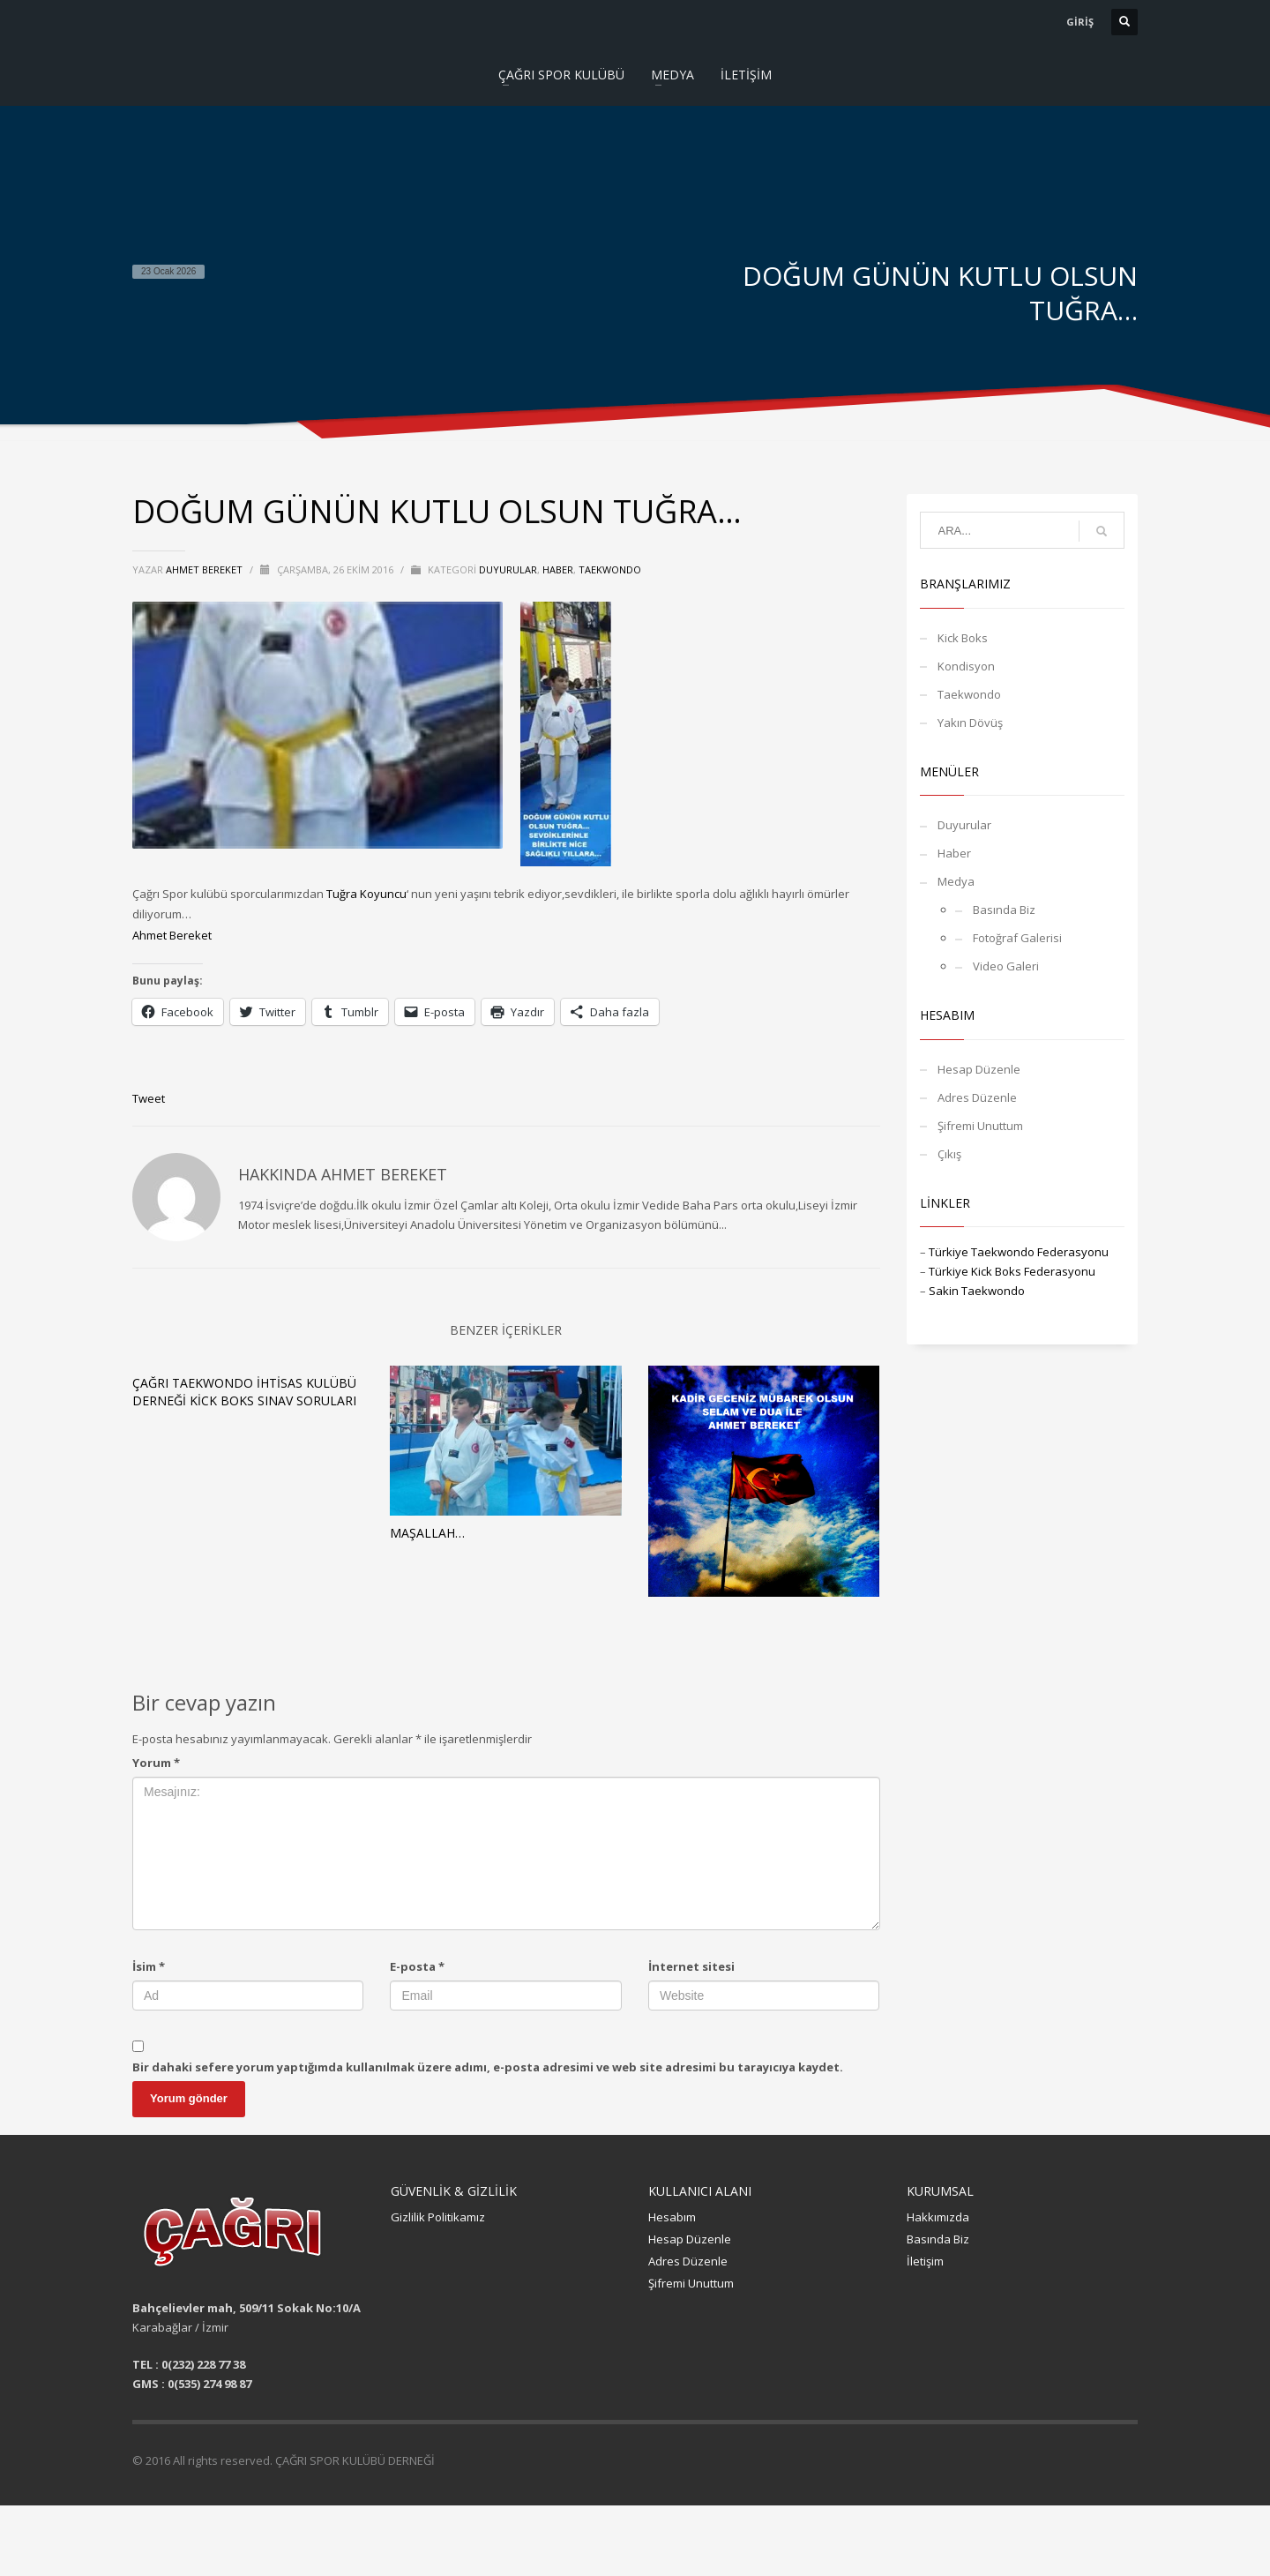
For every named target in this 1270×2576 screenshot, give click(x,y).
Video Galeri (1006, 966)
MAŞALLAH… (427, 1532)
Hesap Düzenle (979, 1069)
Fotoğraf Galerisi (1017, 938)
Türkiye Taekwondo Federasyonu (1019, 1252)
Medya (956, 881)
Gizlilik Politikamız (438, 2217)
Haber (557, 569)
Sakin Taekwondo (977, 1291)
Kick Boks (963, 638)
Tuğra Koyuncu (366, 894)
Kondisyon (966, 666)
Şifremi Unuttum (980, 1126)
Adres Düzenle (977, 1097)
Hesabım (672, 2217)
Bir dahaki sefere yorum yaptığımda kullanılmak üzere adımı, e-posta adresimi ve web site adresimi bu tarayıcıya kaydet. (487, 2067)
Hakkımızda (938, 2217)
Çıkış (949, 1154)
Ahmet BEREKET (205, 569)
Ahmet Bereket (172, 935)
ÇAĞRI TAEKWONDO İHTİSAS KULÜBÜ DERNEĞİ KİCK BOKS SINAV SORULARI (244, 1391)
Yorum (156, 1763)
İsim (148, 1966)
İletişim (925, 2261)
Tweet (148, 1098)
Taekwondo (610, 569)
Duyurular (508, 569)
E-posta (417, 1966)
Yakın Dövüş (970, 722)
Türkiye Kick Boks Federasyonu (1012, 1271)
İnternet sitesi (691, 1966)
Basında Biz (1004, 909)
